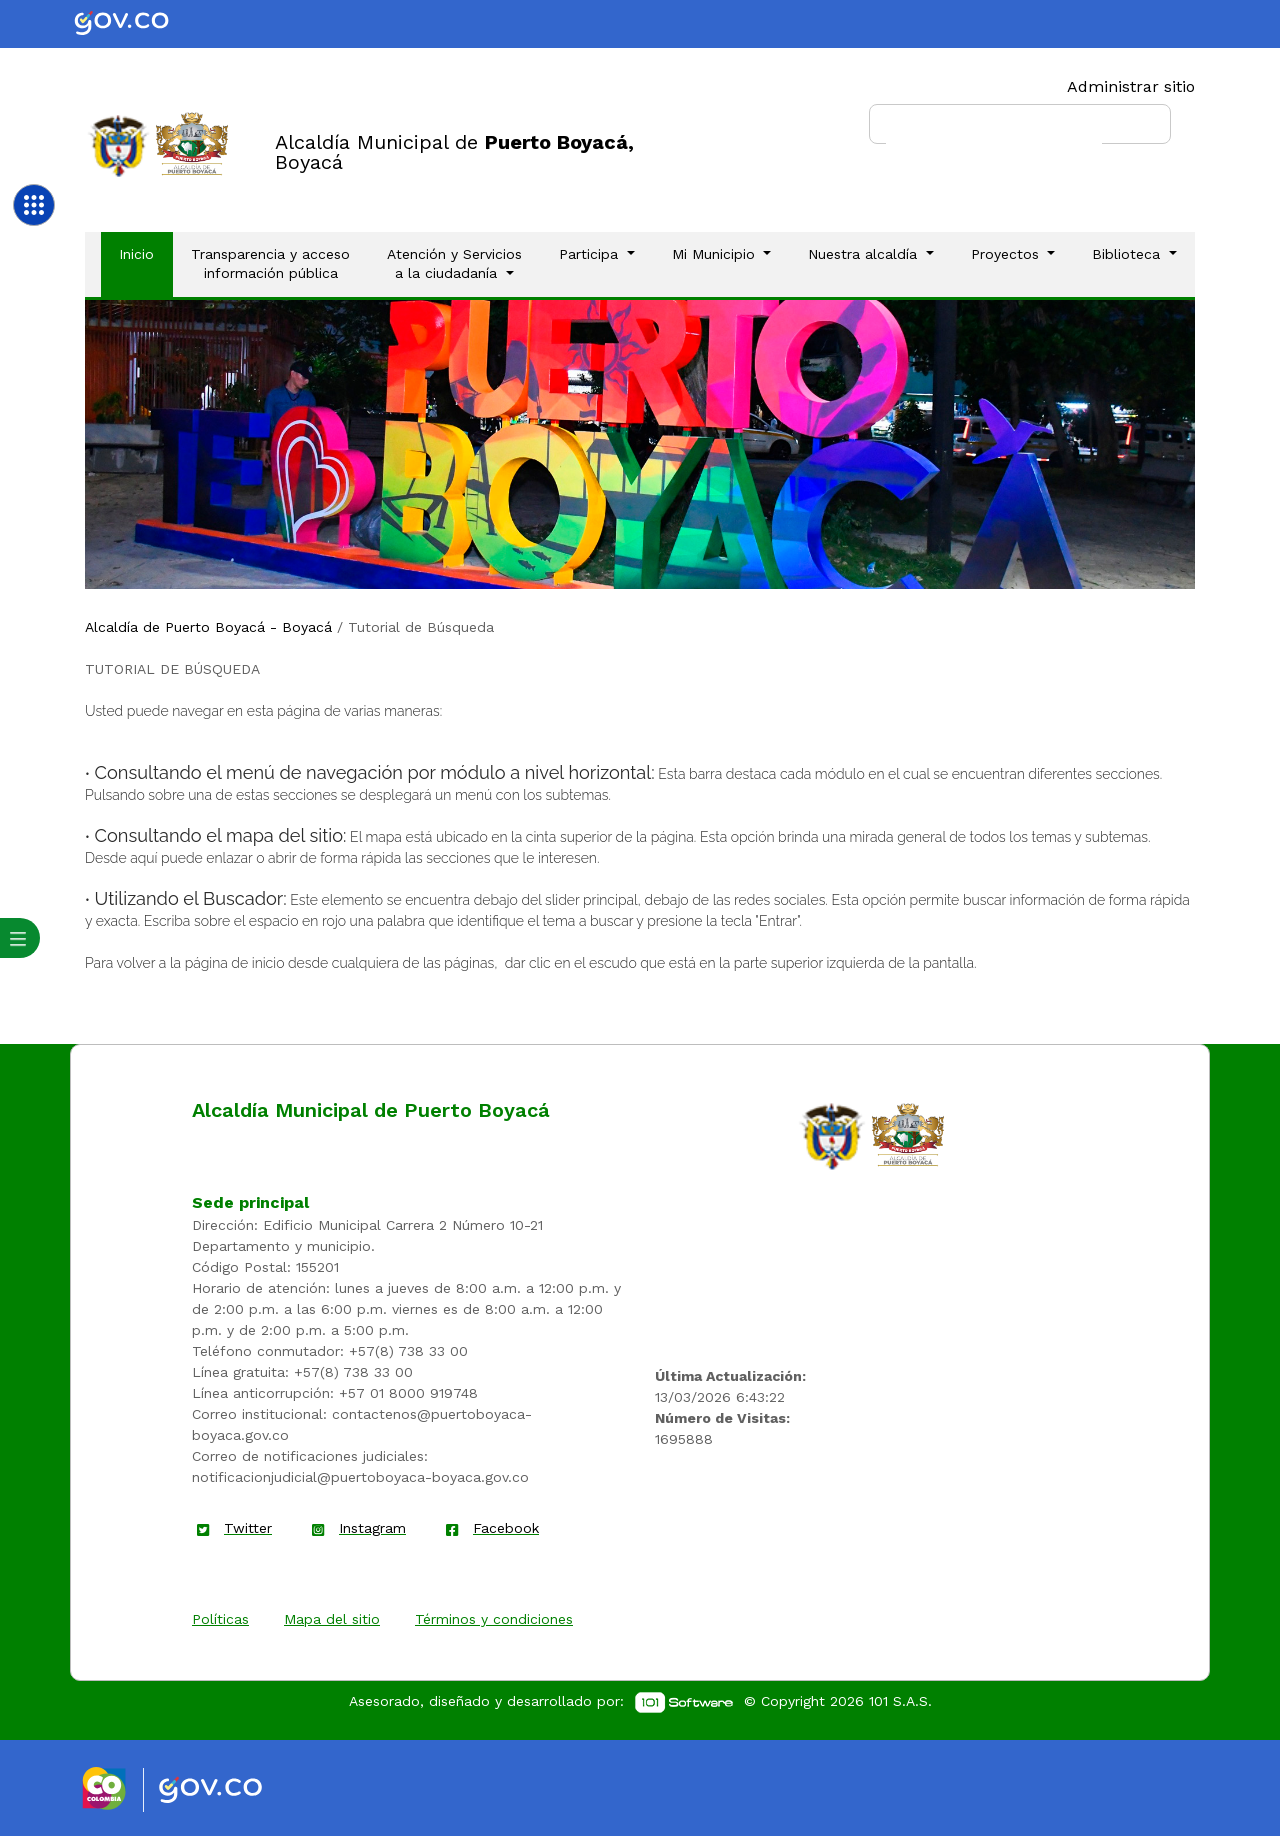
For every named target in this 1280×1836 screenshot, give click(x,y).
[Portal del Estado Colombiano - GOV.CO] (138, 24)
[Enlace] (118, 144)
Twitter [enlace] (248, 1528)
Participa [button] (591, 254)
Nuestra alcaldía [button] (865, 254)
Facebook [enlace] (506, 1528)
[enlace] (832, 1135)
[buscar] (994, 133)
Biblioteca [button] (1128, 254)
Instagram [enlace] (372, 1528)
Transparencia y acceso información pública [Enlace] (270, 264)
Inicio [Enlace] (145, 253)
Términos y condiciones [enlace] (494, 1619)
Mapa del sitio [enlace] (332, 1619)
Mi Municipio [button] (716, 254)
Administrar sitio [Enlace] (1131, 86)
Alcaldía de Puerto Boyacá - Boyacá (208, 627)
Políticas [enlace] (220, 1619)
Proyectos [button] (1007, 254)
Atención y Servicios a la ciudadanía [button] (454, 264)
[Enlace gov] (228, 1791)
